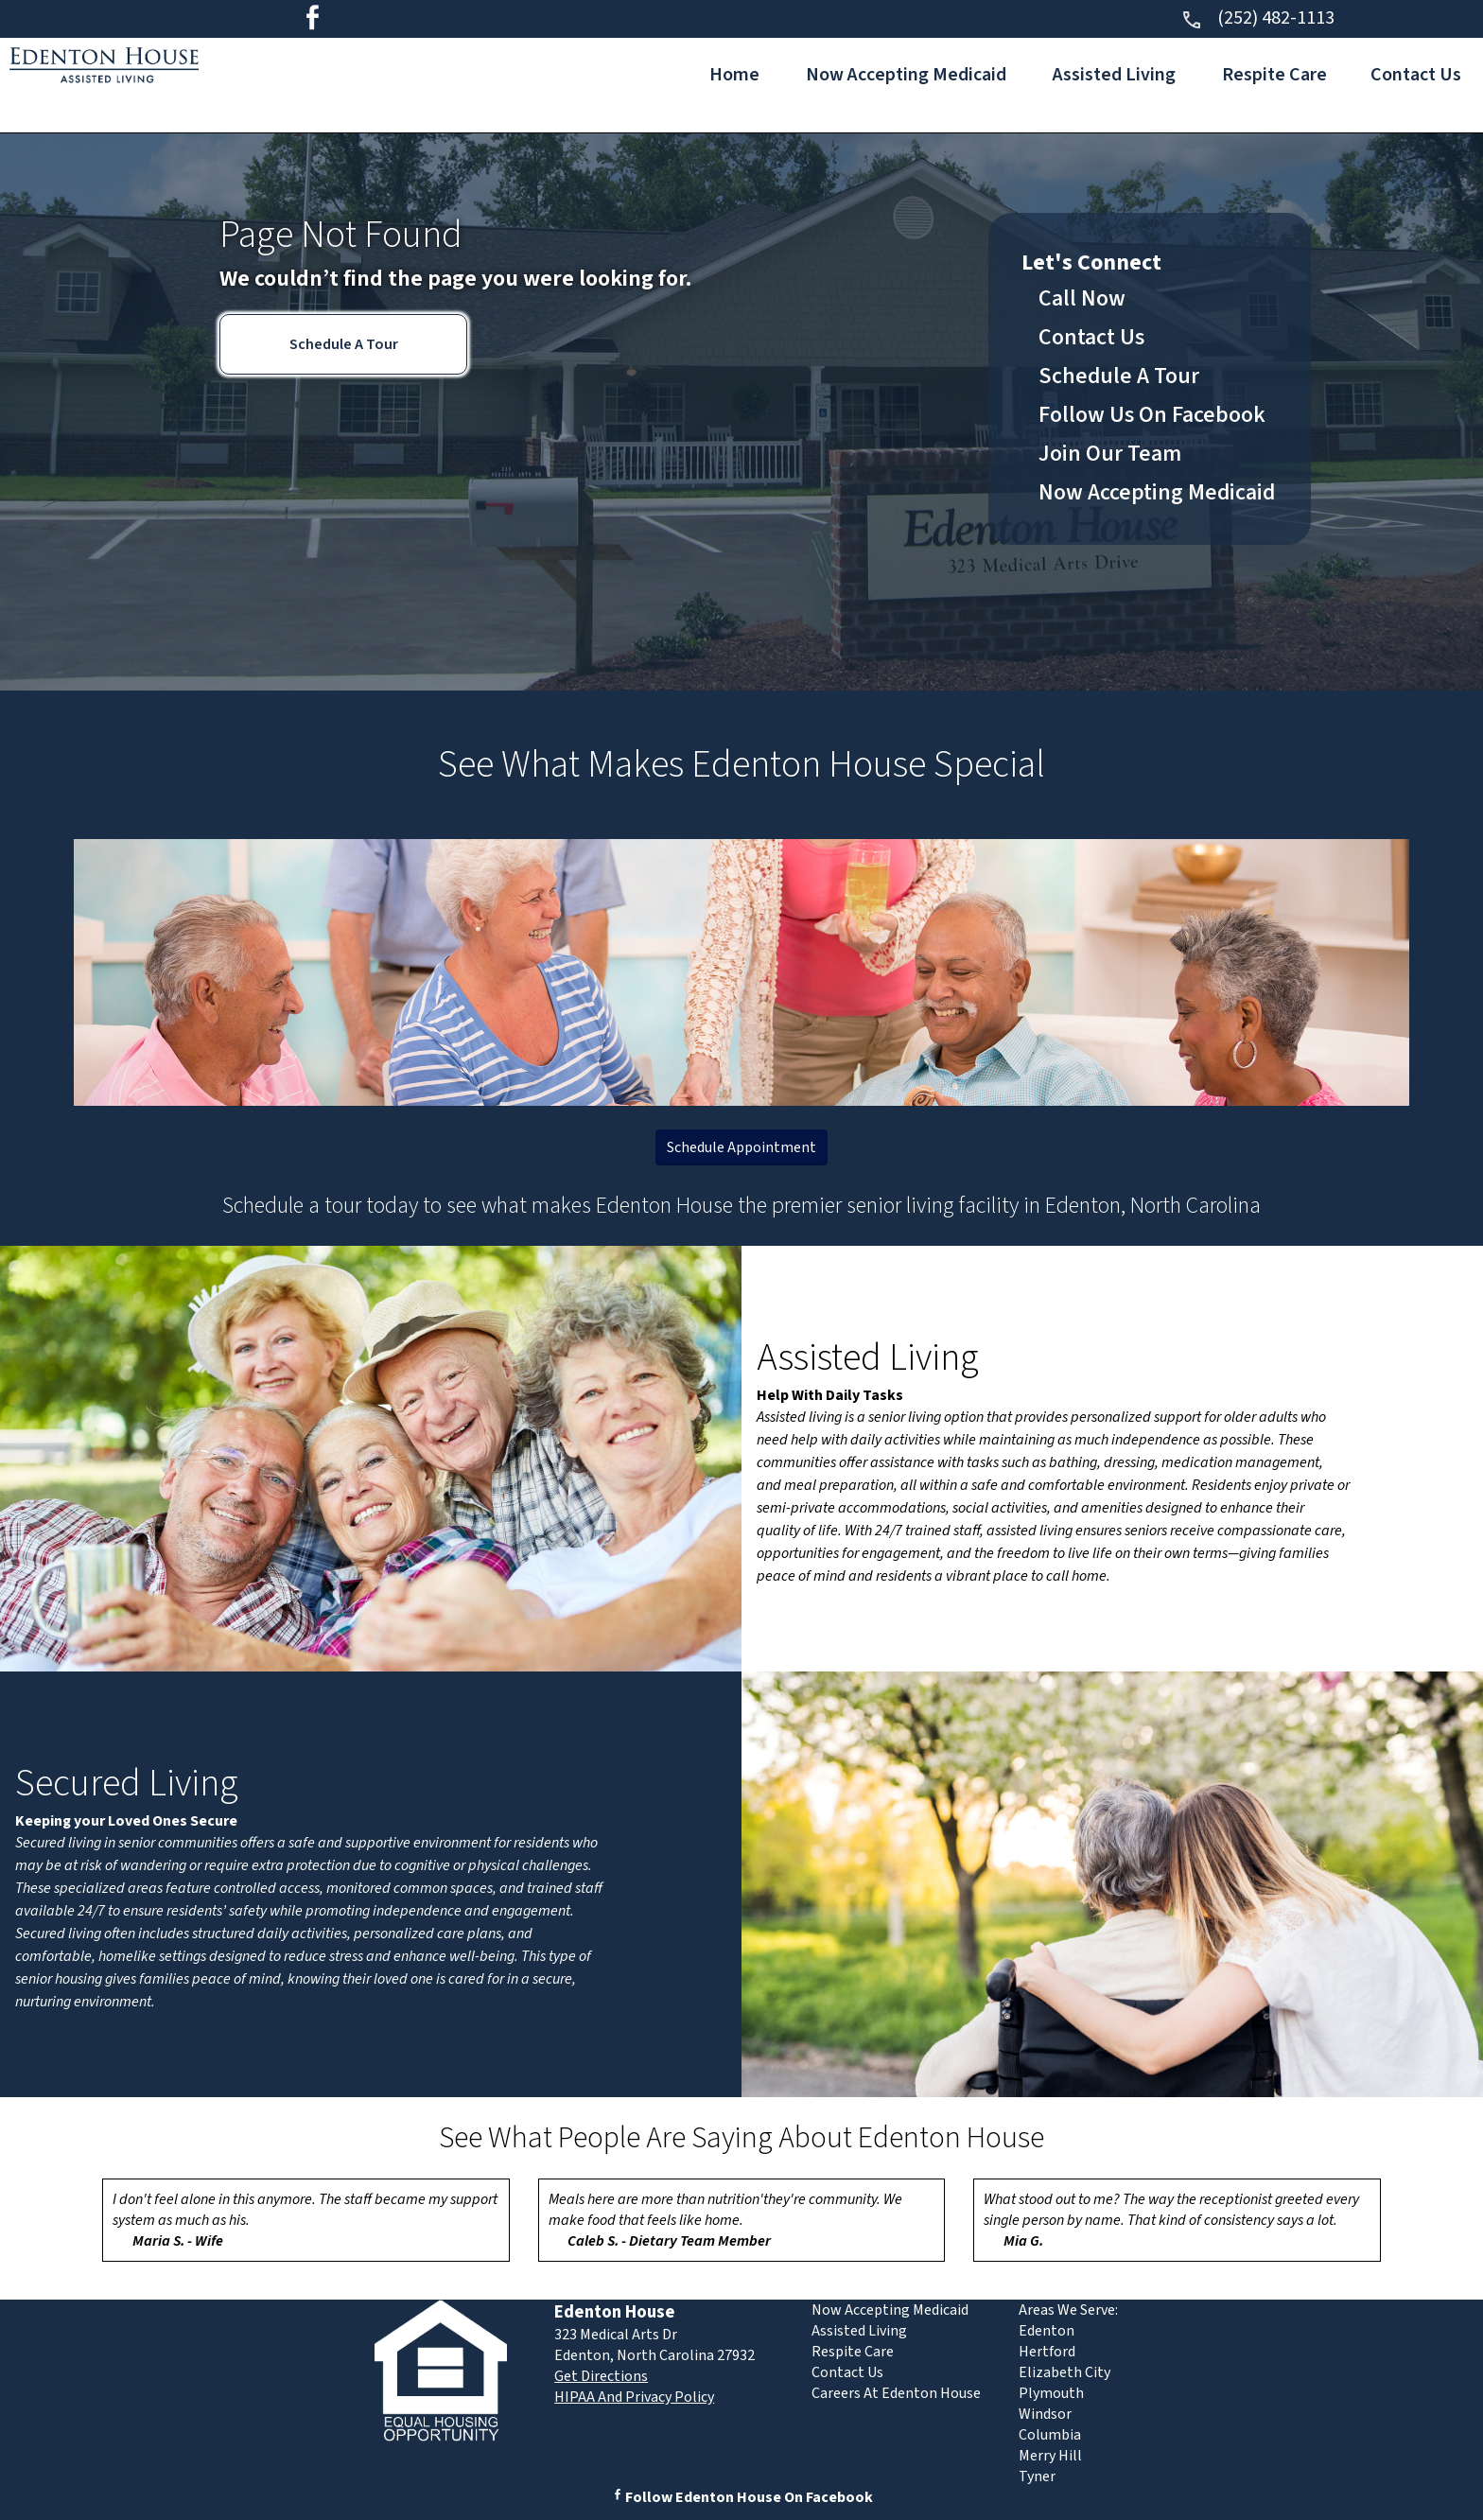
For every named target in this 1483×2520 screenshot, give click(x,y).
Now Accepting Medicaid (906, 74)
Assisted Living (1114, 74)
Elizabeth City (1064, 2372)
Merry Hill (1050, 2455)
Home (734, 74)
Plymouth (1051, 2393)
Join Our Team (1109, 453)
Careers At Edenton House (896, 2393)
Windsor (1045, 2414)
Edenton (1046, 2330)
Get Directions (601, 2376)
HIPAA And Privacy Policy (634, 2397)
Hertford (1047, 2351)
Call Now (1081, 298)
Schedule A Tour (343, 344)
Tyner (1037, 2476)
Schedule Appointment (741, 1147)
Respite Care (1274, 74)
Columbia (1050, 2434)
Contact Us (1415, 74)
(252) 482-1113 (1257, 18)
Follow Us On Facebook (1151, 414)
